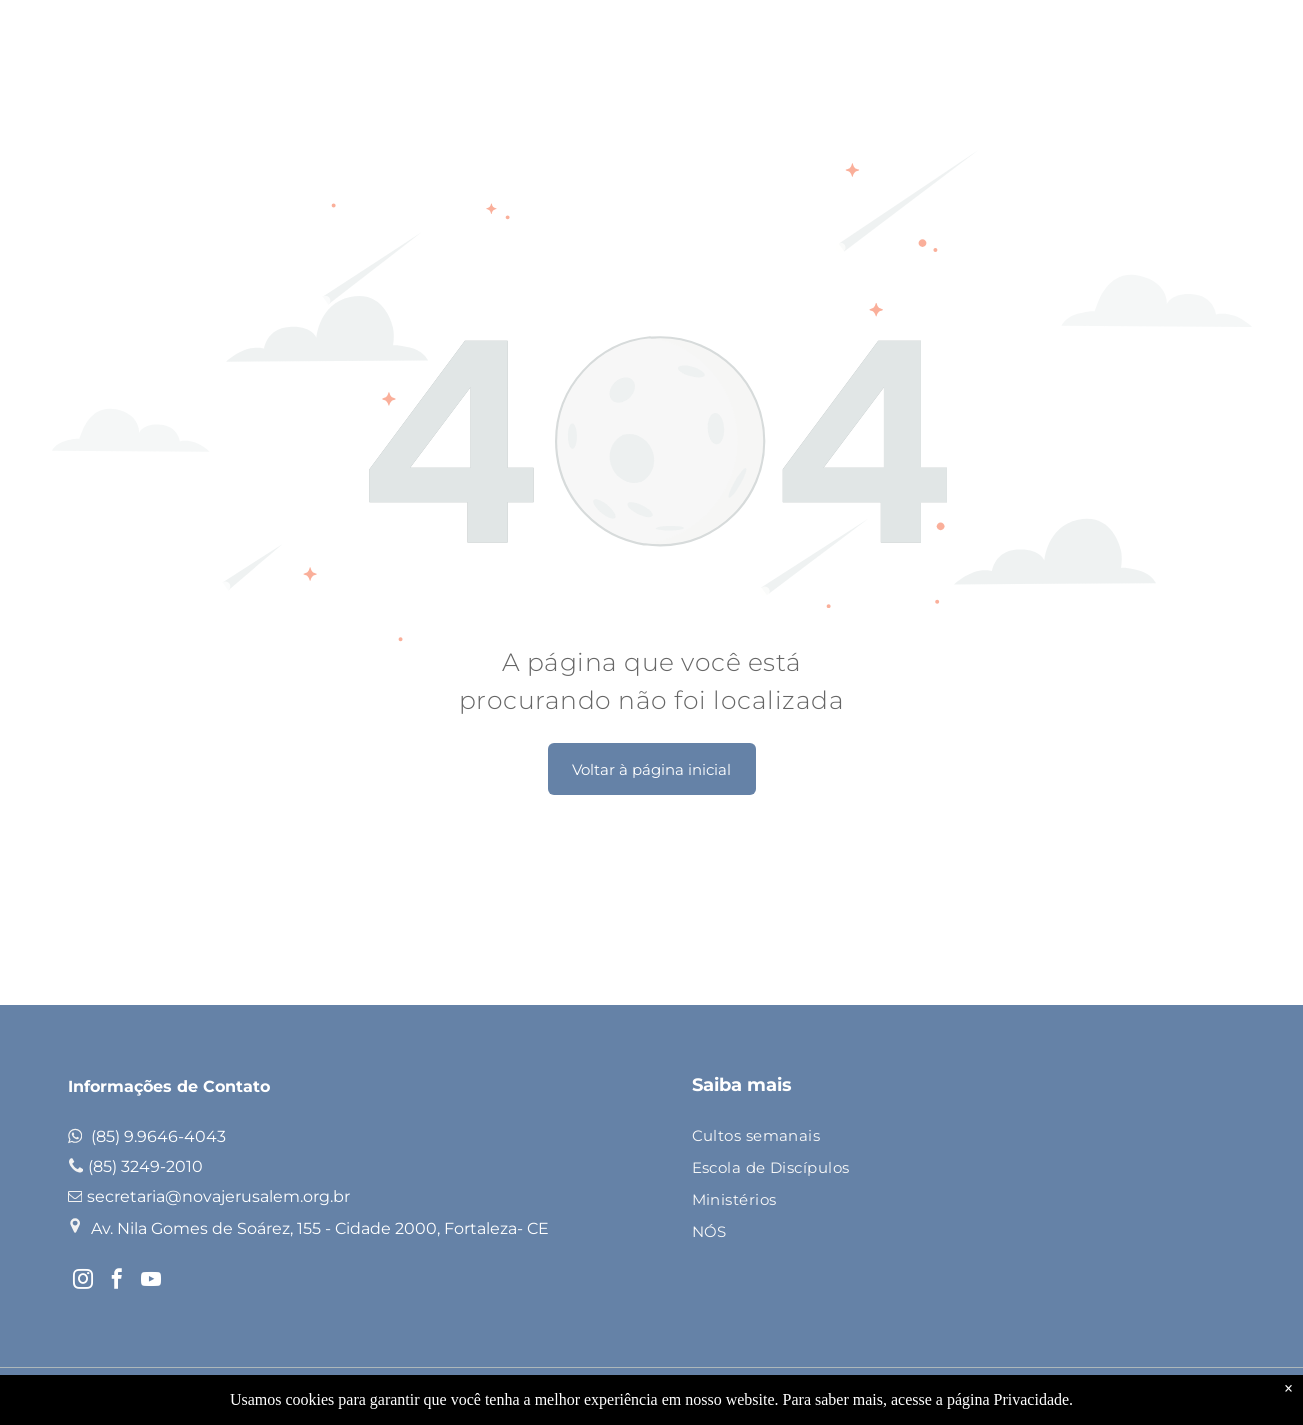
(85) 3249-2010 (145, 1166)
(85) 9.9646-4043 (158, 1136)
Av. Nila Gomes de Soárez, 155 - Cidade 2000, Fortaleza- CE (320, 1228)
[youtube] (151, 1281)
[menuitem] (956, 1137)
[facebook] (117, 1281)
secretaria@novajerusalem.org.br (218, 1196)
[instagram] (83, 1281)
